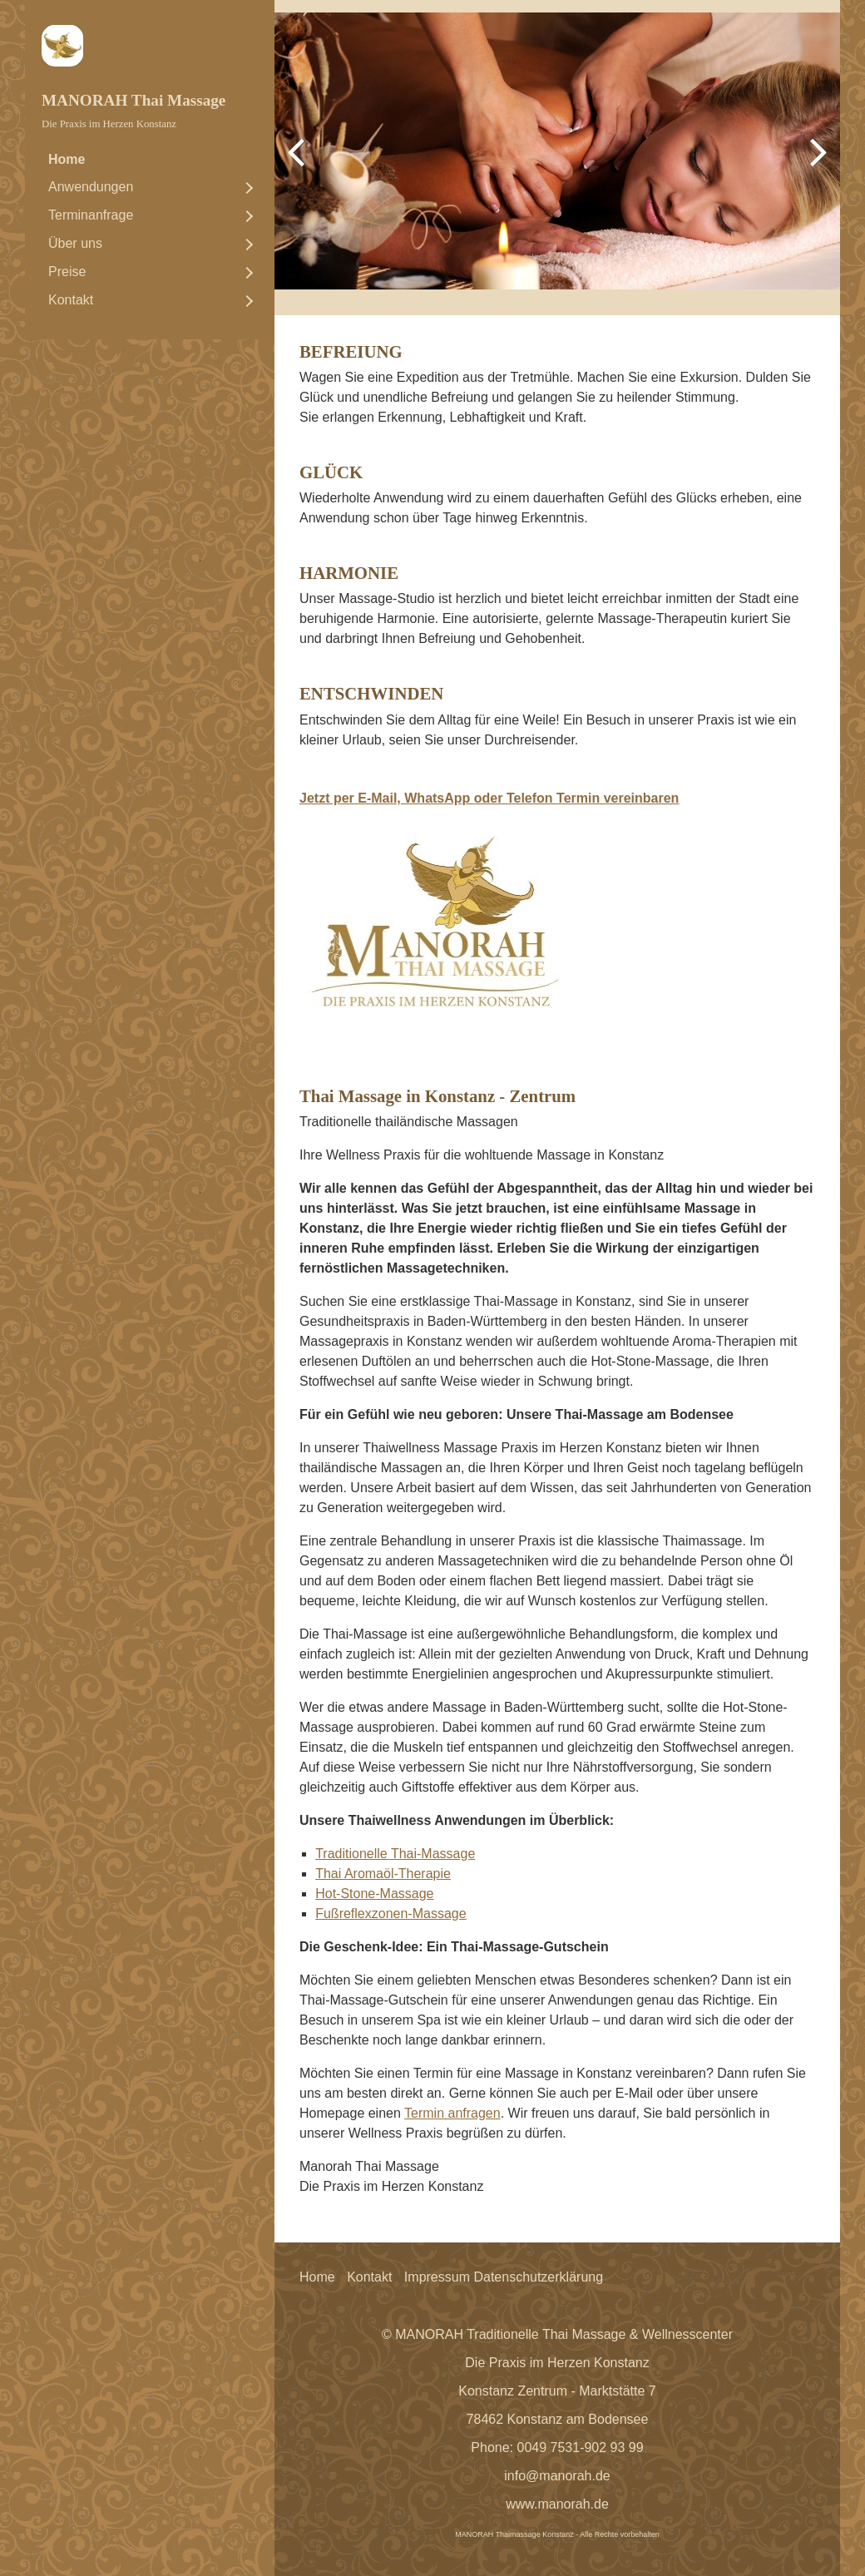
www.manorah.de (557, 2504)
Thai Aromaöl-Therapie (383, 1873)
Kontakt (70, 300)
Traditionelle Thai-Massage (395, 1854)
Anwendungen (90, 187)
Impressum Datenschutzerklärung (503, 2277)
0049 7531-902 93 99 (580, 2447)
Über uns (75, 243)
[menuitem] (150, 159)
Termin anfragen (452, 2113)
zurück (299, 164)
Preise (67, 272)
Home (66, 159)
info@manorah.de (557, 2476)
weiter (815, 164)
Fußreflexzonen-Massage (390, 1913)
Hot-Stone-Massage (374, 1893)
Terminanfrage (90, 215)
